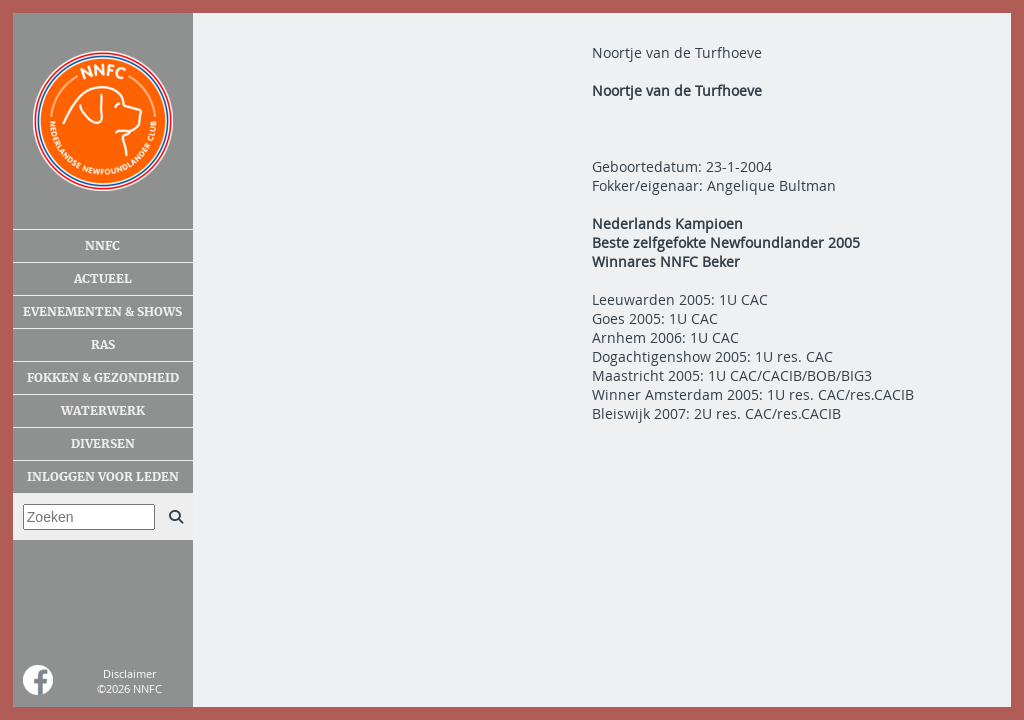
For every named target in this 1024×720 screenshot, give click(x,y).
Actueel (103, 279)
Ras (103, 345)
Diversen (103, 444)
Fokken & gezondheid (103, 378)
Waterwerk (103, 411)
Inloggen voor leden (103, 477)
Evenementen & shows (102, 312)
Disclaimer (129, 673)
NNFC (102, 246)
